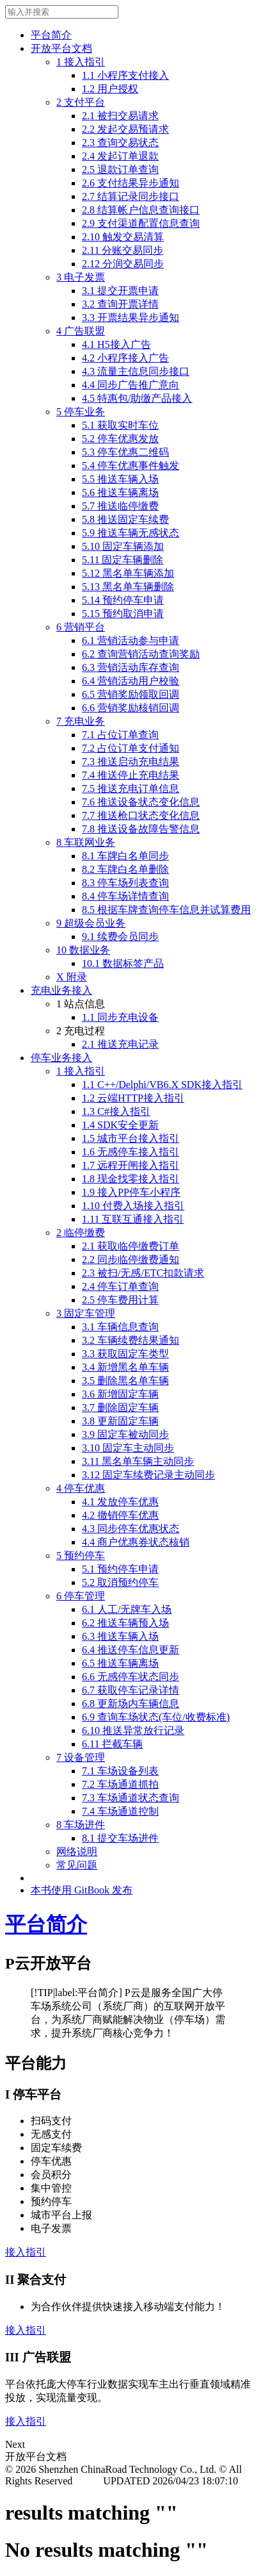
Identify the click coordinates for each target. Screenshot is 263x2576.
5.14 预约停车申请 (123, 600)
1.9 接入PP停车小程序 (131, 1192)
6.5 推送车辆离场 (120, 1663)
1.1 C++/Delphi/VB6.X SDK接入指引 (162, 1084)
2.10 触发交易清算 (123, 236)
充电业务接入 (61, 990)
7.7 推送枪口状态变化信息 (141, 815)
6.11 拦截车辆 (112, 1743)
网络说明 (76, 1851)
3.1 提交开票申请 (120, 290)
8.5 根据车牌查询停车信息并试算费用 (166, 909)
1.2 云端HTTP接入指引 (133, 1098)
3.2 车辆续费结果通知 (130, 1340)
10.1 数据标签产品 (123, 963)
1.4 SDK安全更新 (120, 1124)
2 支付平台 (80, 102)
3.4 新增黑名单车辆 (125, 1367)
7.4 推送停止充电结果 (130, 775)
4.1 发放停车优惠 (120, 1501)
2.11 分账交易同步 (122, 250)
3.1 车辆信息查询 (120, 1326)
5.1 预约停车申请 (120, 1569)
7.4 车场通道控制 (120, 1811)
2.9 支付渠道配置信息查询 (141, 223)
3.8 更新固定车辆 (120, 1421)
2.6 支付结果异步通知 (130, 183)
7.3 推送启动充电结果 (130, 761)
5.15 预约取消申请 (123, 613)
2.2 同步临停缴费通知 (130, 1259)
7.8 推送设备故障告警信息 (141, 828)
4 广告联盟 (80, 331)
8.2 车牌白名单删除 (125, 869)
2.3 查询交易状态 (120, 142)
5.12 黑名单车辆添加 (128, 573)
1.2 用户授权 (110, 88)
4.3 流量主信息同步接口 (135, 371)
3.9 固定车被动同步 (125, 1434)
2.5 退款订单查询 (120, 169)
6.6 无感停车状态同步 (130, 1676)
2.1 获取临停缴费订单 (130, 1246)
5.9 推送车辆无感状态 (130, 532)
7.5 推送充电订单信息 (130, 788)
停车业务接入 (61, 1057)
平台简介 (51, 34)
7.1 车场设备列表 (120, 1770)
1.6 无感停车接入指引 (130, 1151)
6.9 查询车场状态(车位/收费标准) (156, 1717)
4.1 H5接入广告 (116, 344)
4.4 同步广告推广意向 (130, 384)
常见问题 (76, 1865)
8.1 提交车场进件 (120, 1838)
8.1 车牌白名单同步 (125, 855)
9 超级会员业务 (90, 923)
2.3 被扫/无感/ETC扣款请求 (143, 1272)
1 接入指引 (80, 61)
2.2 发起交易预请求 (125, 129)
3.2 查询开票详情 (120, 304)
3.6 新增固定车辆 (120, 1394)
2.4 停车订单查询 (120, 1286)
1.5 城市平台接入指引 (130, 1138)
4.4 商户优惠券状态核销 (135, 1542)
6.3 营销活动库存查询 (130, 667)
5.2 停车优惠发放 (120, 438)
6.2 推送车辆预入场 (125, 1622)
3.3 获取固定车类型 (125, 1353)
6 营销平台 (80, 627)
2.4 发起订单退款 (120, 156)
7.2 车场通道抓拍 (120, 1784)
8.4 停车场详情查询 (125, 896)
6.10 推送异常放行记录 (133, 1730)
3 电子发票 (80, 277)
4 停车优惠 (80, 1488)
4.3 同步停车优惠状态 (130, 1528)
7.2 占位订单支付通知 (130, 748)
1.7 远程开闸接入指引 (130, 1165)
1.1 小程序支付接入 (125, 75)
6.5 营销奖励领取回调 (130, 694)
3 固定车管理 (85, 1313)
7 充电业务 (80, 721)
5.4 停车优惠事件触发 (130, 465)
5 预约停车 (80, 1555)
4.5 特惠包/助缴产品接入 (137, 398)
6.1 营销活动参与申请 (130, 640)
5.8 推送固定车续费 (125, 519)
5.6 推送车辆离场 (120, 492)
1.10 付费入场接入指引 (133, 1205)
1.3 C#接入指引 (116, 1111)
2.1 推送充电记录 (120, 1044)
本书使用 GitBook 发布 (81, 1890)
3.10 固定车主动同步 (128, 1447)
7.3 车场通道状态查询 (130, 1797)
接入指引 (25, 2252)
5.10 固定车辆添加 (123, 546)
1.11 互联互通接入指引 (133, 1219)
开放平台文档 (61, 48)
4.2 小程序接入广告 (125, 357)
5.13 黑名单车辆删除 (128, 586)
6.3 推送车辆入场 (120, 1636)
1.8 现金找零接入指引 (130, 1178)
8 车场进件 (80, 1824)
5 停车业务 (80, 411)
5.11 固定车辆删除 (122, 559)
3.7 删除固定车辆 (120, 1407)
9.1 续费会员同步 (120, 936)
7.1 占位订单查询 (120, 734)
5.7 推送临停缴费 (120, 505)
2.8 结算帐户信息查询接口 (141, 209)
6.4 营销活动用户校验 (130, 680)
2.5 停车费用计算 (120, 1299)
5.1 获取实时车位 (120, 425)
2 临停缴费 (80, 1232)
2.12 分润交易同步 (123, 263)
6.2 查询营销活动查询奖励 (141, 653)
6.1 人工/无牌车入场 (126, 1609)
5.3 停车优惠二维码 (125, 452)
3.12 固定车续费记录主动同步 (148, 1474)
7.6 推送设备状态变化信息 (141, 802)
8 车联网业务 (85, 842)
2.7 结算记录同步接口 (130, 196)
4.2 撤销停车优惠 (120, 1515)
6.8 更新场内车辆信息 (130, 1703)
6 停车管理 (80, 1595)
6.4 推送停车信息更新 (130, 1649)
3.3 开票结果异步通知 (130, 317)
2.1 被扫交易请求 (120, 115)
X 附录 (71, 976)
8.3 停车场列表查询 (125, 882)
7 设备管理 (80, 1757)
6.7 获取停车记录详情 (130, 1690)
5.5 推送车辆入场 (120, 479)
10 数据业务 (83, 950)
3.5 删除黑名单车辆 (125, 1380)
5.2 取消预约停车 (120, 1582)
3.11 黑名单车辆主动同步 (138, 1461)
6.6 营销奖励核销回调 (130, 707)
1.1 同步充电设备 (120, 1017)
